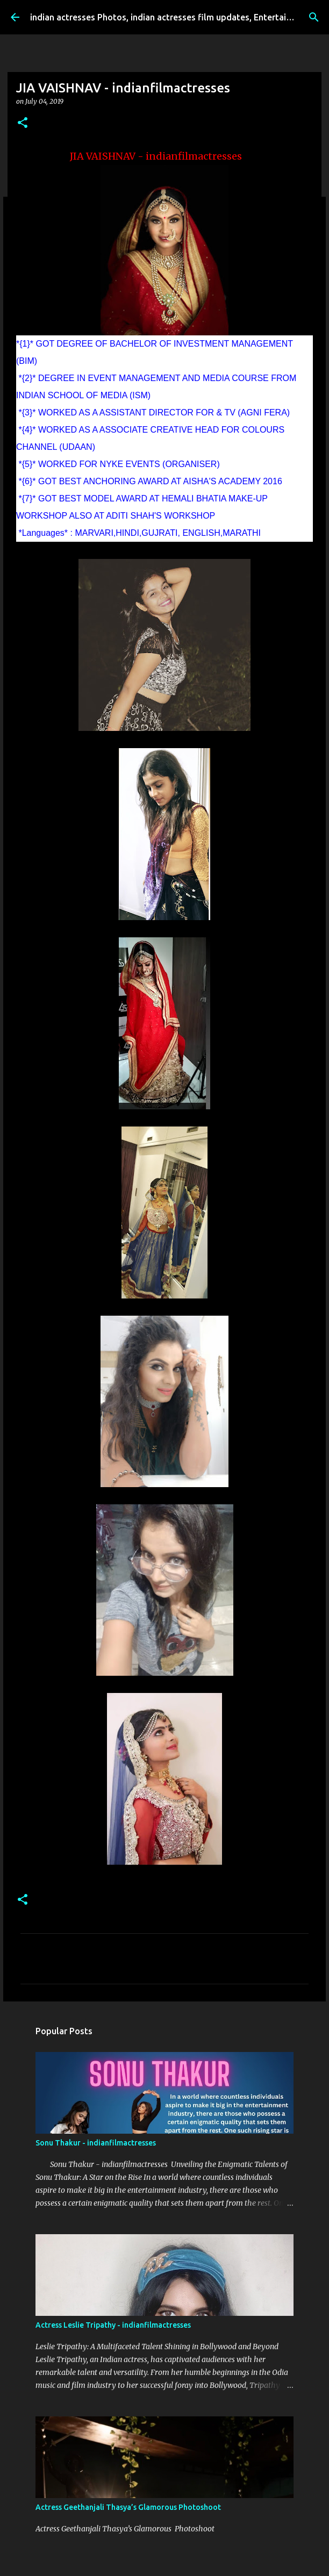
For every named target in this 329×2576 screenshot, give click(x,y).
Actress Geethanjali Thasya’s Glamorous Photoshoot (128, 2507)
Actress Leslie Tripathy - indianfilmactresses (113, 2325)
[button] (22, 123)
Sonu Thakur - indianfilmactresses (95, 2143)
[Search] (313, 17)
